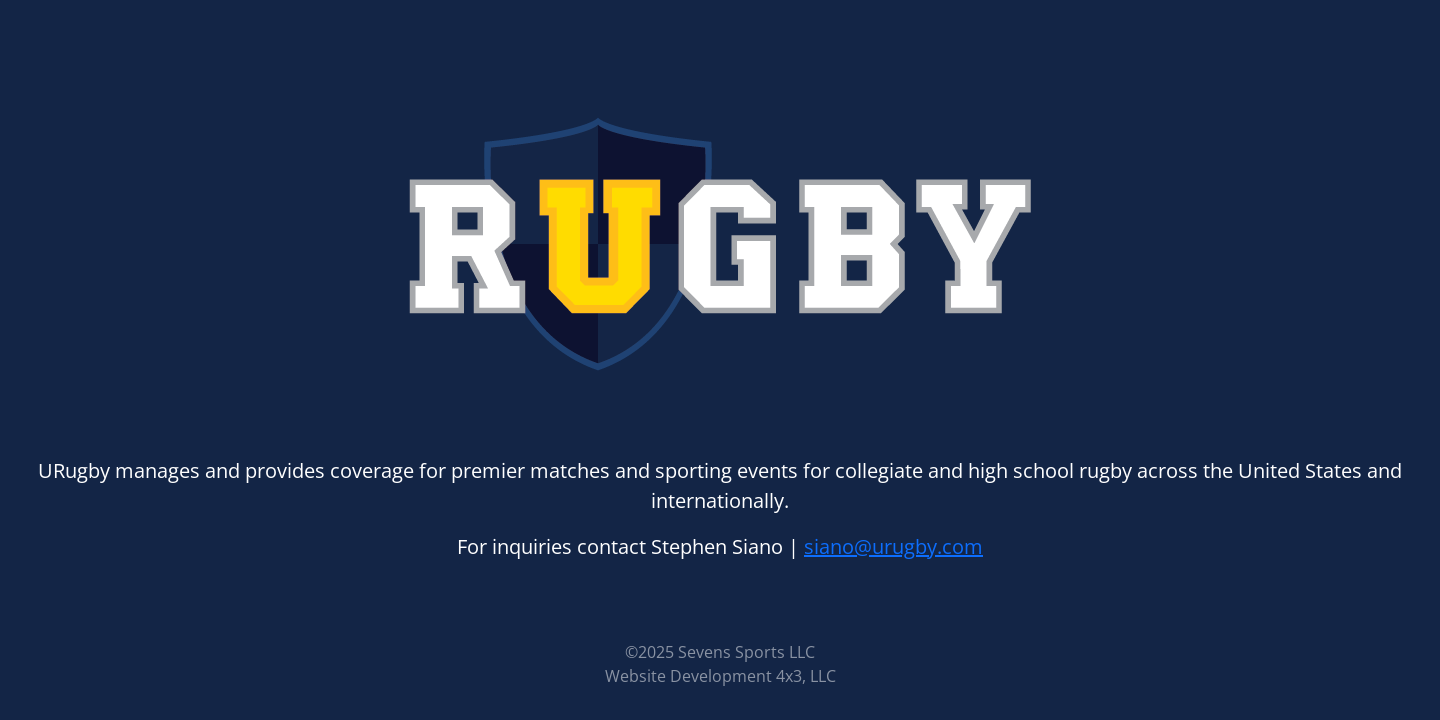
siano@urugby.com (893, 546)
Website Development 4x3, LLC (720, 676)
